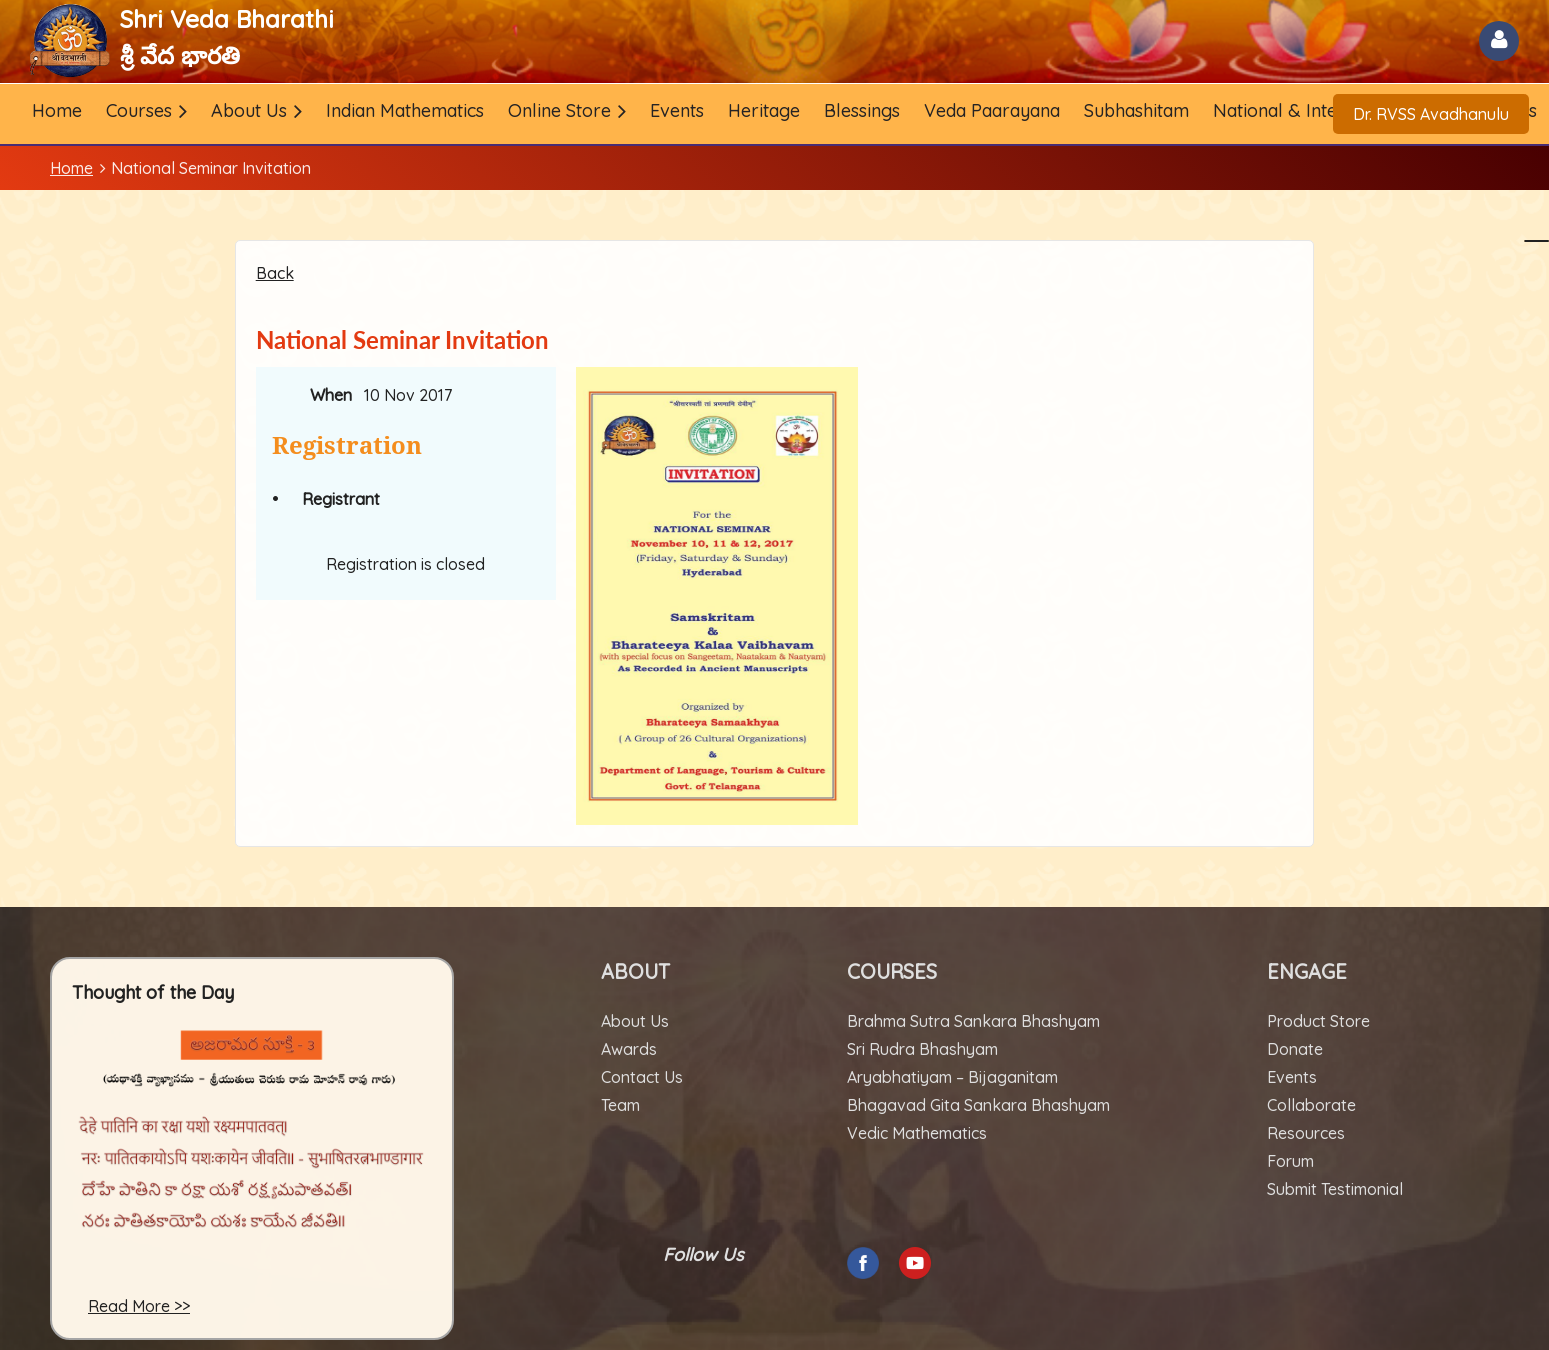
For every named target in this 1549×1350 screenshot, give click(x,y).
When (331, 395)
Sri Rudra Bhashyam (922, 1049)
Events (1292, 1077)
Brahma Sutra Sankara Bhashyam (973, 1021)
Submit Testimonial (1335, 1189)
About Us (635, 1021)
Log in (1499, 41)
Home (71, 168)
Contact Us (642, 1077)
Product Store (1318, 1021)
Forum (1290, 1161)
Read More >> (139, 1306)
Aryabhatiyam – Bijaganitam (952, 1077)
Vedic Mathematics (917, 1133)
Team (620, 1105)
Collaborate (1311, 1105)
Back (275, 273)
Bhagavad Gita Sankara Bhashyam (978, 1105)
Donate (1295, 1049)
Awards (629, 1049)
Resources (1306, 1133)
